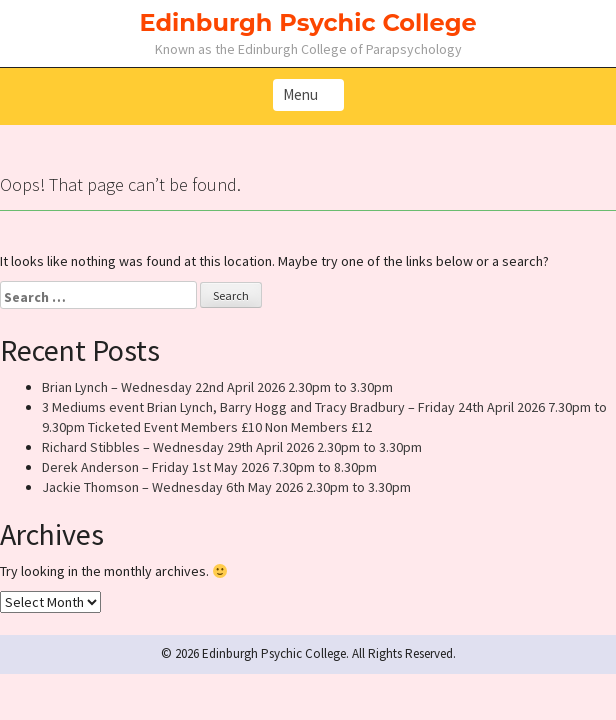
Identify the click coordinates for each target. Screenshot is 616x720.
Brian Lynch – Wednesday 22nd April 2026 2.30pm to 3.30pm (217, 387)
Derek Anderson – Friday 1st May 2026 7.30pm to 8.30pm (209, 467)
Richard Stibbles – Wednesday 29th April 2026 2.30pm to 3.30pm (232, 447)
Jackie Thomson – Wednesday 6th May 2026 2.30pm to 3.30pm (226, 487)
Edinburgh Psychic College (307, 22)
